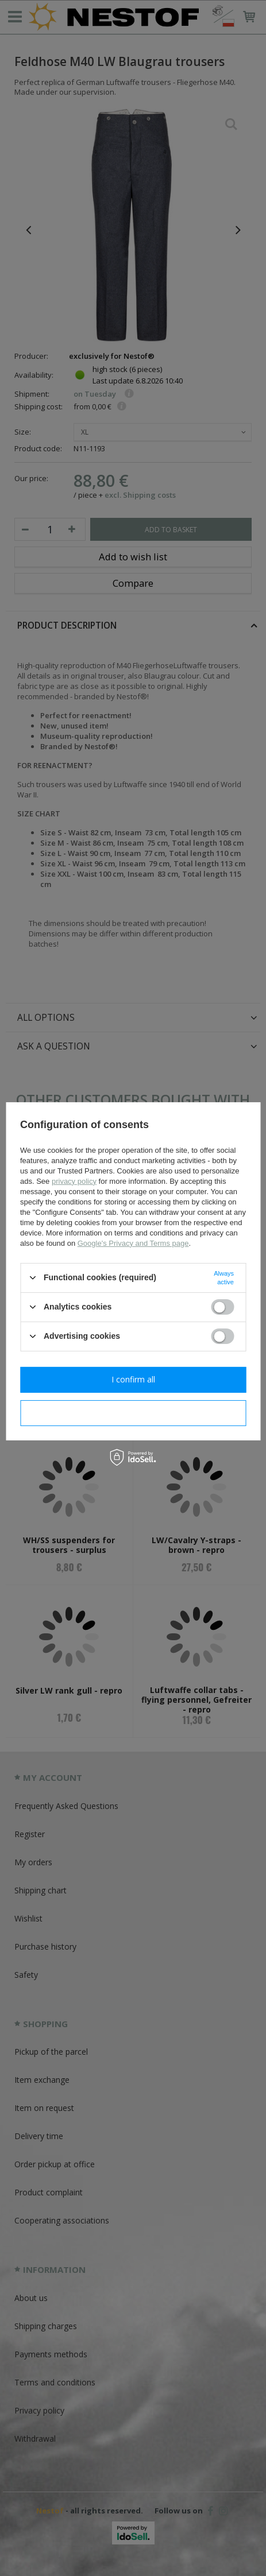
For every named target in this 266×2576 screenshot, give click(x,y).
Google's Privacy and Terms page (133, 1242)
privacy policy (74, 1180)
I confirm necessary (133, 1412)
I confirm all (133, 1379)
